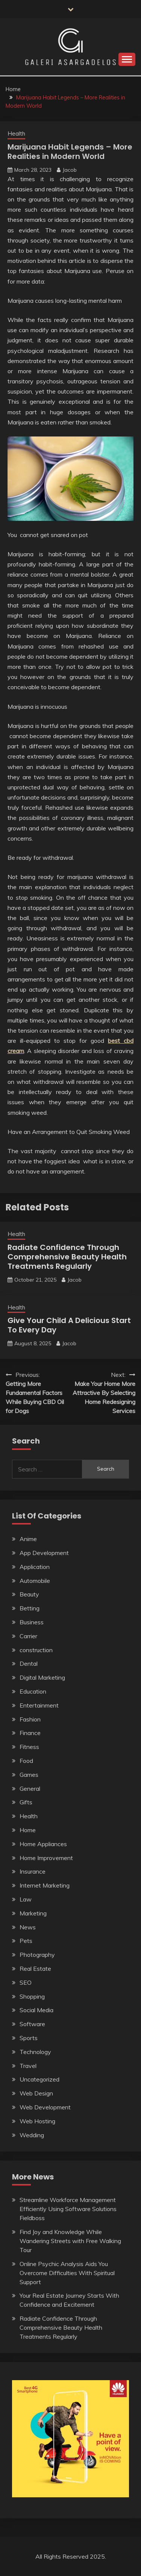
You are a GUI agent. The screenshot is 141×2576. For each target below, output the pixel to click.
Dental (29, 1663)
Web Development (45, 2107)
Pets (26, 1940)
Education (33, 1691)
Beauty (29, 1594)
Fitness (29, 1746)
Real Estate (35, 1968)
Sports (29, 2038)
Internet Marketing (45, 1885)
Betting (29, 1608)
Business (32, 1622)
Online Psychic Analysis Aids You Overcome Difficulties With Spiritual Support (67, 2273)
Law (26, 1899)
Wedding (32, 2135)
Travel (28, 2065)
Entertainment (39, 1705)
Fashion (30, 1719)
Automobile (35, 1580)
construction (36, 1650)
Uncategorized (39, 2079)
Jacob (69, 169)
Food (26, 1760)
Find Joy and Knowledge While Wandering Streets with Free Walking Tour (70, 2241)
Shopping (32, 1996)
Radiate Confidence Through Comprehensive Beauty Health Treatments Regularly (67, 1256)
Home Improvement (46, 1858)
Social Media (36, 2010)
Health (16, 133)
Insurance (32, 1871)
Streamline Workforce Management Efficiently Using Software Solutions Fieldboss (68, 2209)
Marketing (33, 1913)
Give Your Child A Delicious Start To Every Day (69, 1325)
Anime (28, 1539)
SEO (26, 1982)
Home (28, 1830)
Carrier (28, 1636)
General (30, 1788)
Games (29, 1774)
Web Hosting (37, 2121)
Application (35, 1566)
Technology (35, 2052)
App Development (44, 1553)
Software (32, 2024)
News (28, 1927)
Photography (37, 1954)
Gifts (26, 1802)
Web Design (36, 2093)
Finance (30, 1733)
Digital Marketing (42, 1677)
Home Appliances (43, 1844)
